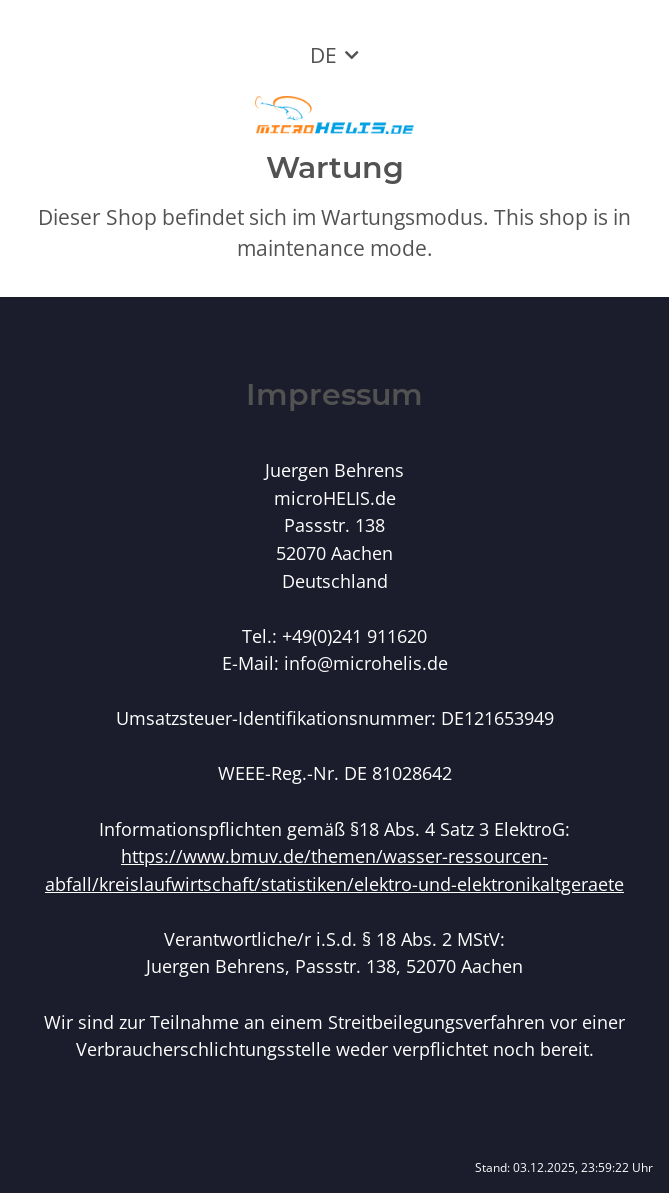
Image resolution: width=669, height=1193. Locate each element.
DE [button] (323, 55)
